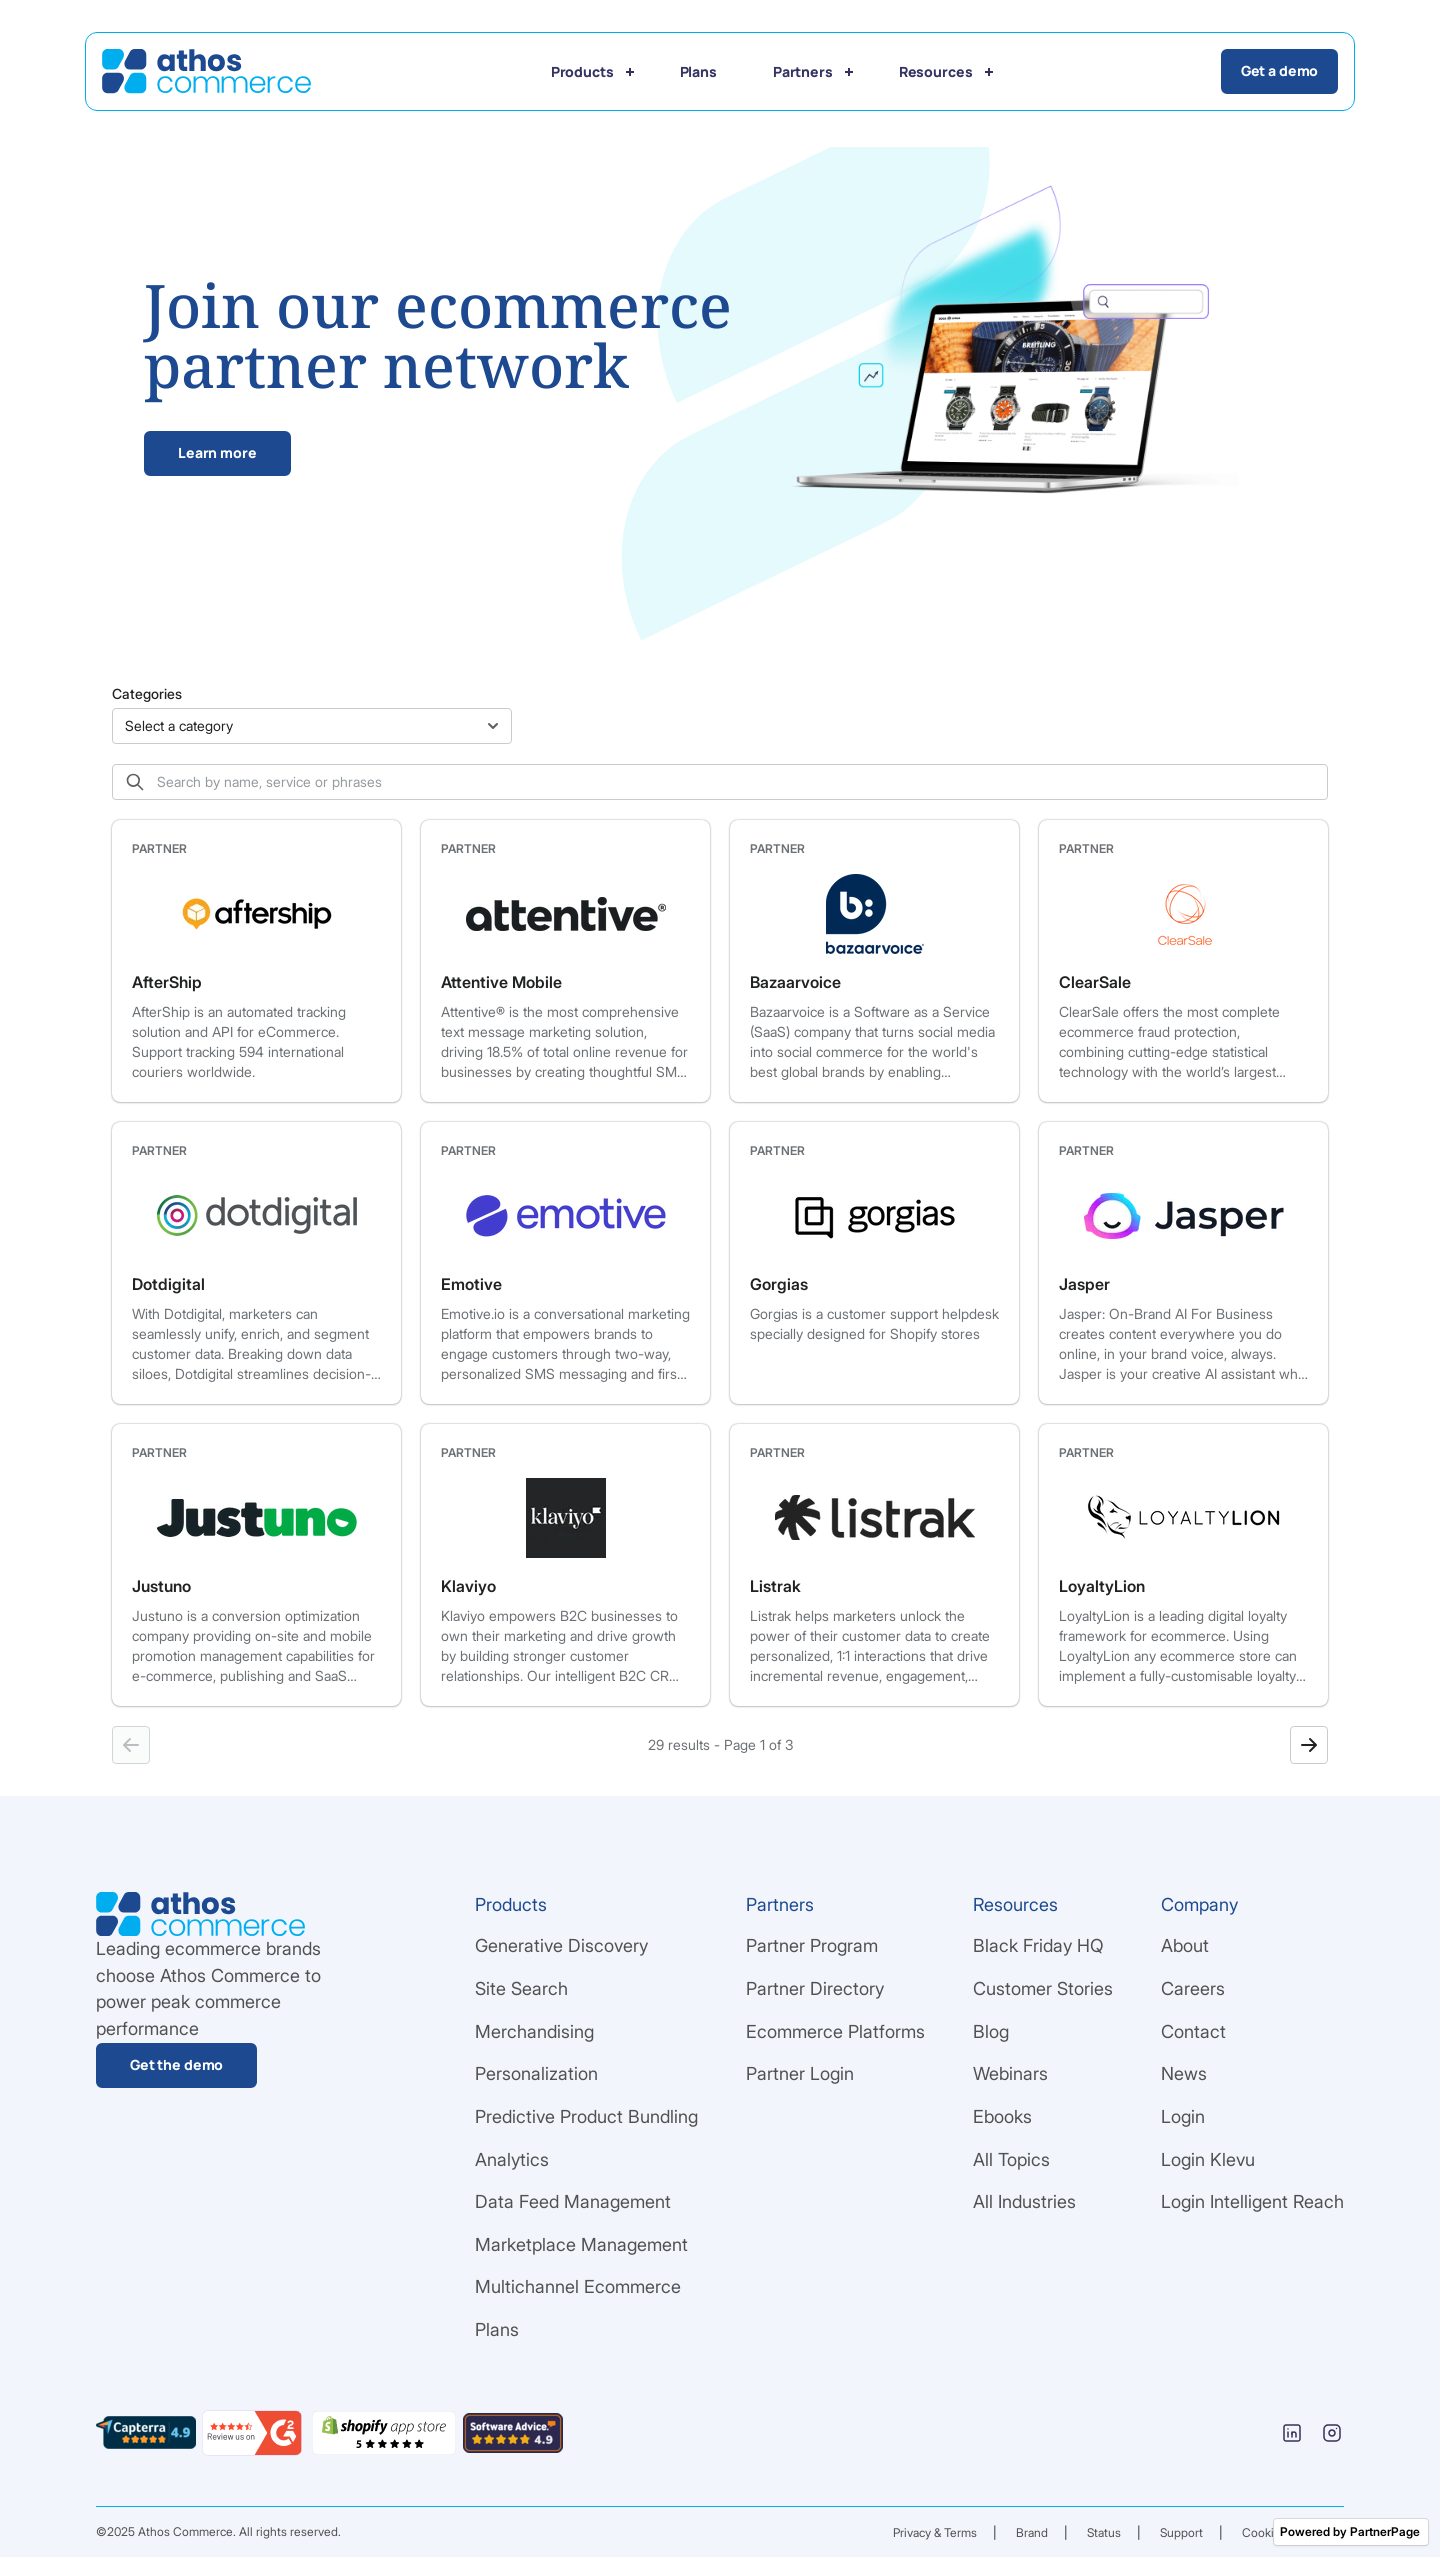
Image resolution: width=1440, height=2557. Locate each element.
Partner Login (800, 2073)
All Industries (1024, 2201)
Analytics (512, 2159)
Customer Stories (1043, 1988)
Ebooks (1002, 2116)
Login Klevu (1208, 2159)
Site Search (521, 1988)
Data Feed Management (573, 2201)
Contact (1193, 2031)
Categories (147, 693)
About (1185, 1945)
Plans (698, 71)
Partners (803, 71)
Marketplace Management (581, 2244)
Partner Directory (815, 1988)
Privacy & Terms (935, 2532)
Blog (991, 2031)
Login (1183, 2116)
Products (582, 71)
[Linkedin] (1292, 2433)
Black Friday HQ (1038, 1945)
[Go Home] (202, 71)
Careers (1193, 1988)
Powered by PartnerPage (1350, 2531)
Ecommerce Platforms (835, 2031)
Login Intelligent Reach (1252, 2201)
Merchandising (534, 2031)
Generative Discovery (561, 1945)
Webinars (1010, 2073)
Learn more (217, 452)
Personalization (536, 2073)
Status (1104, 2532)
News (1184, 2073)
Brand (1032, 2532)
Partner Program (812, 1945)
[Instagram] (1332, 2433)
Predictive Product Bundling (586, 2116)
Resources (936, 71)
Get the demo (176, 2064)
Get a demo (1285, 70)
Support (1181, 2532)
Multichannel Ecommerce (578, 2286)
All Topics (1011, 2159)
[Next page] (1309, 1745)
